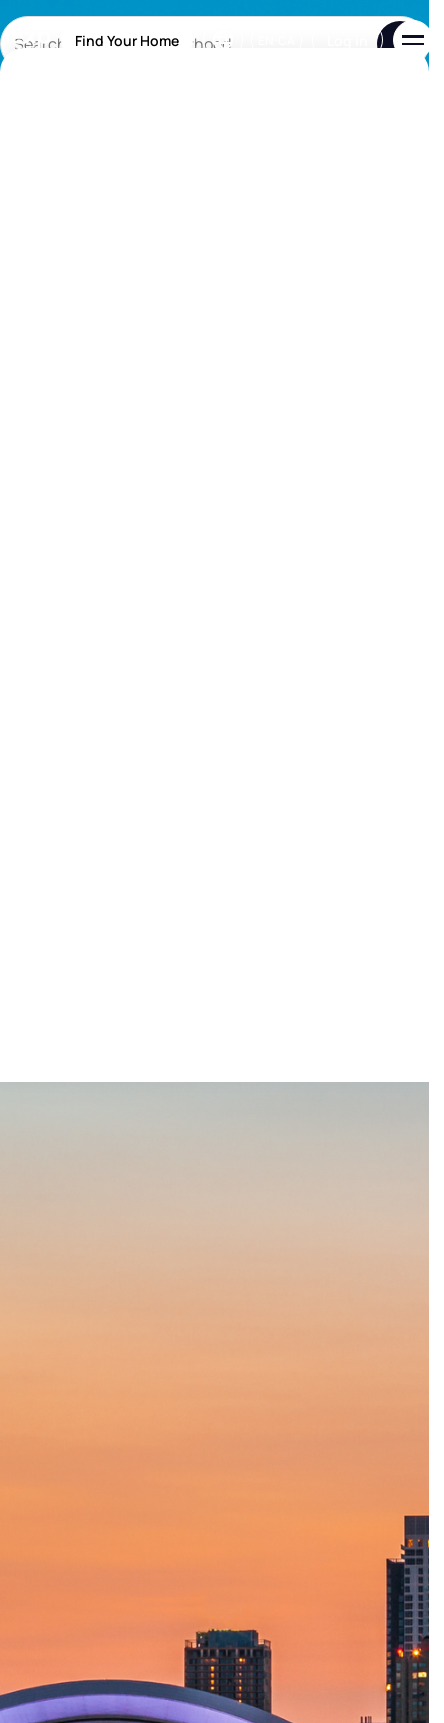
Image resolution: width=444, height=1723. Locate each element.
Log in (347, 40)
